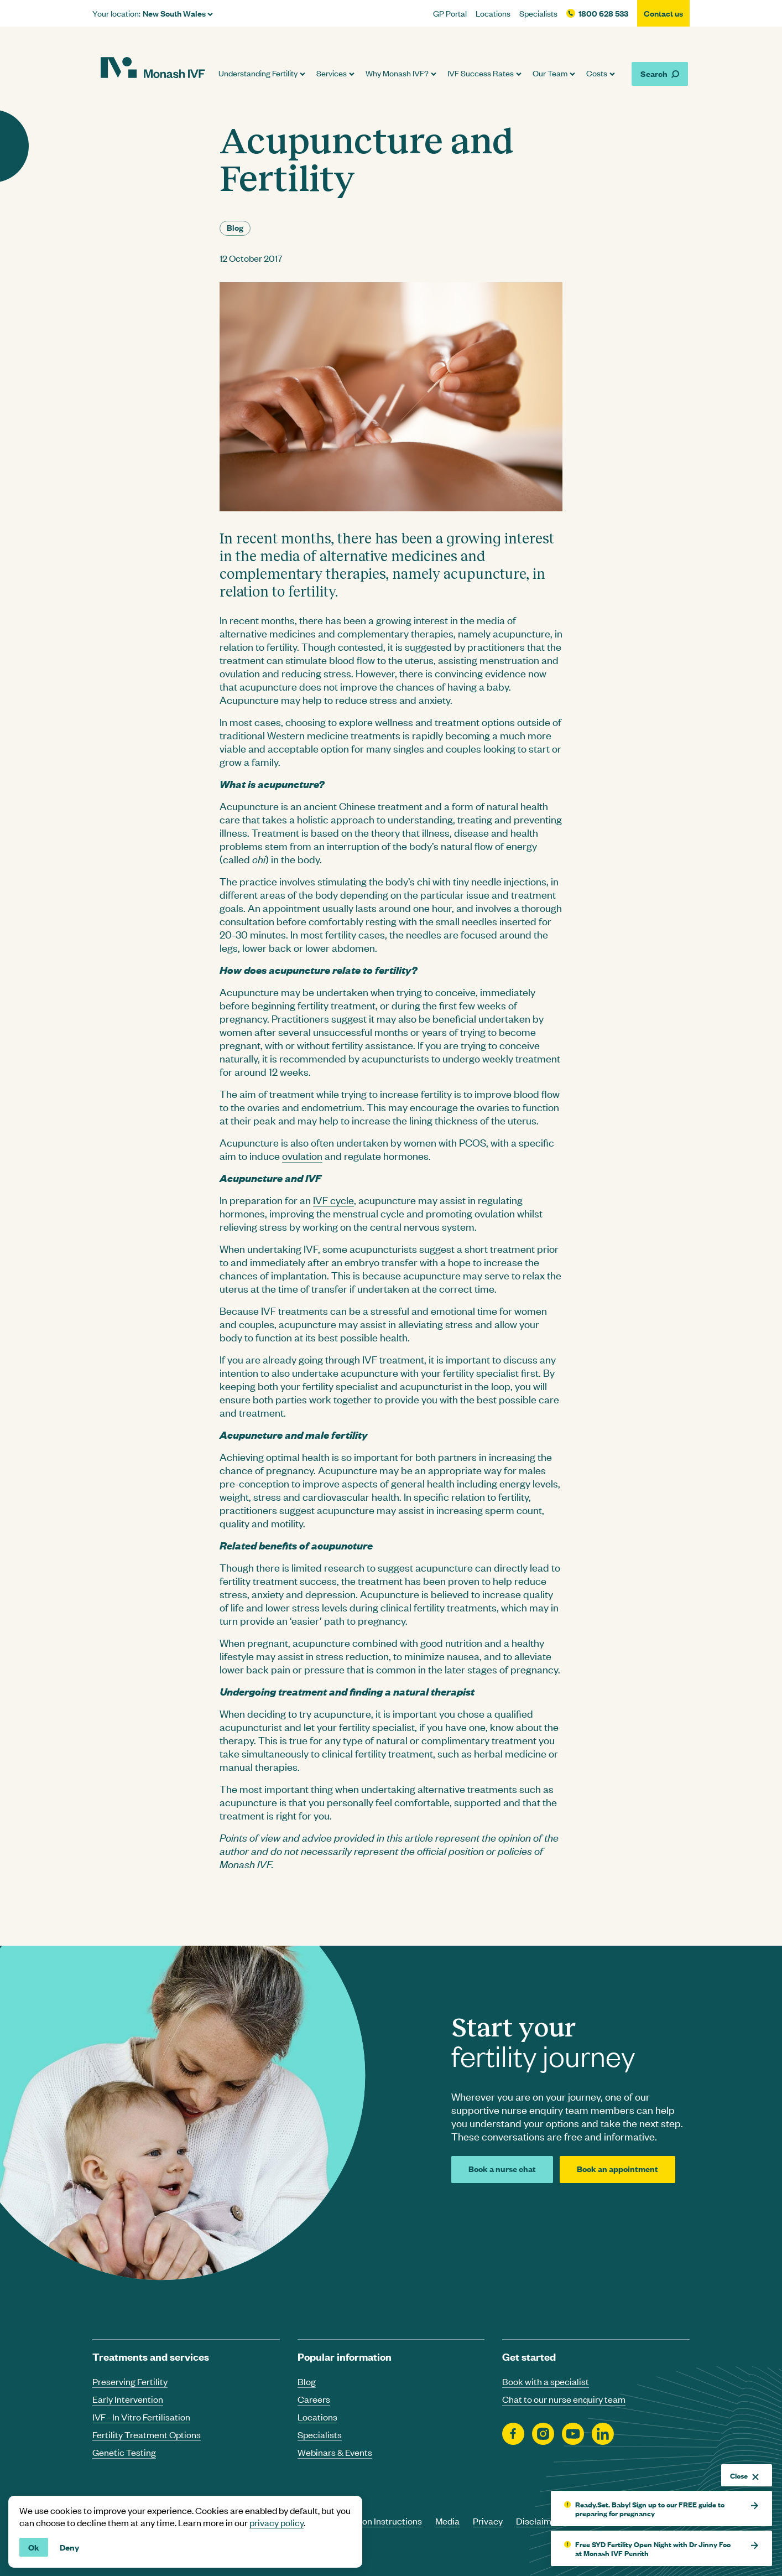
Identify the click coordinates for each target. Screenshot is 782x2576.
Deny (69, 2547)
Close (744, 2475)
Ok (33, 2547)
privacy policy (276, 2522)
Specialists (538, 13)
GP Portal (450, 13)
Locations (493, 13)
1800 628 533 (603, 13)
